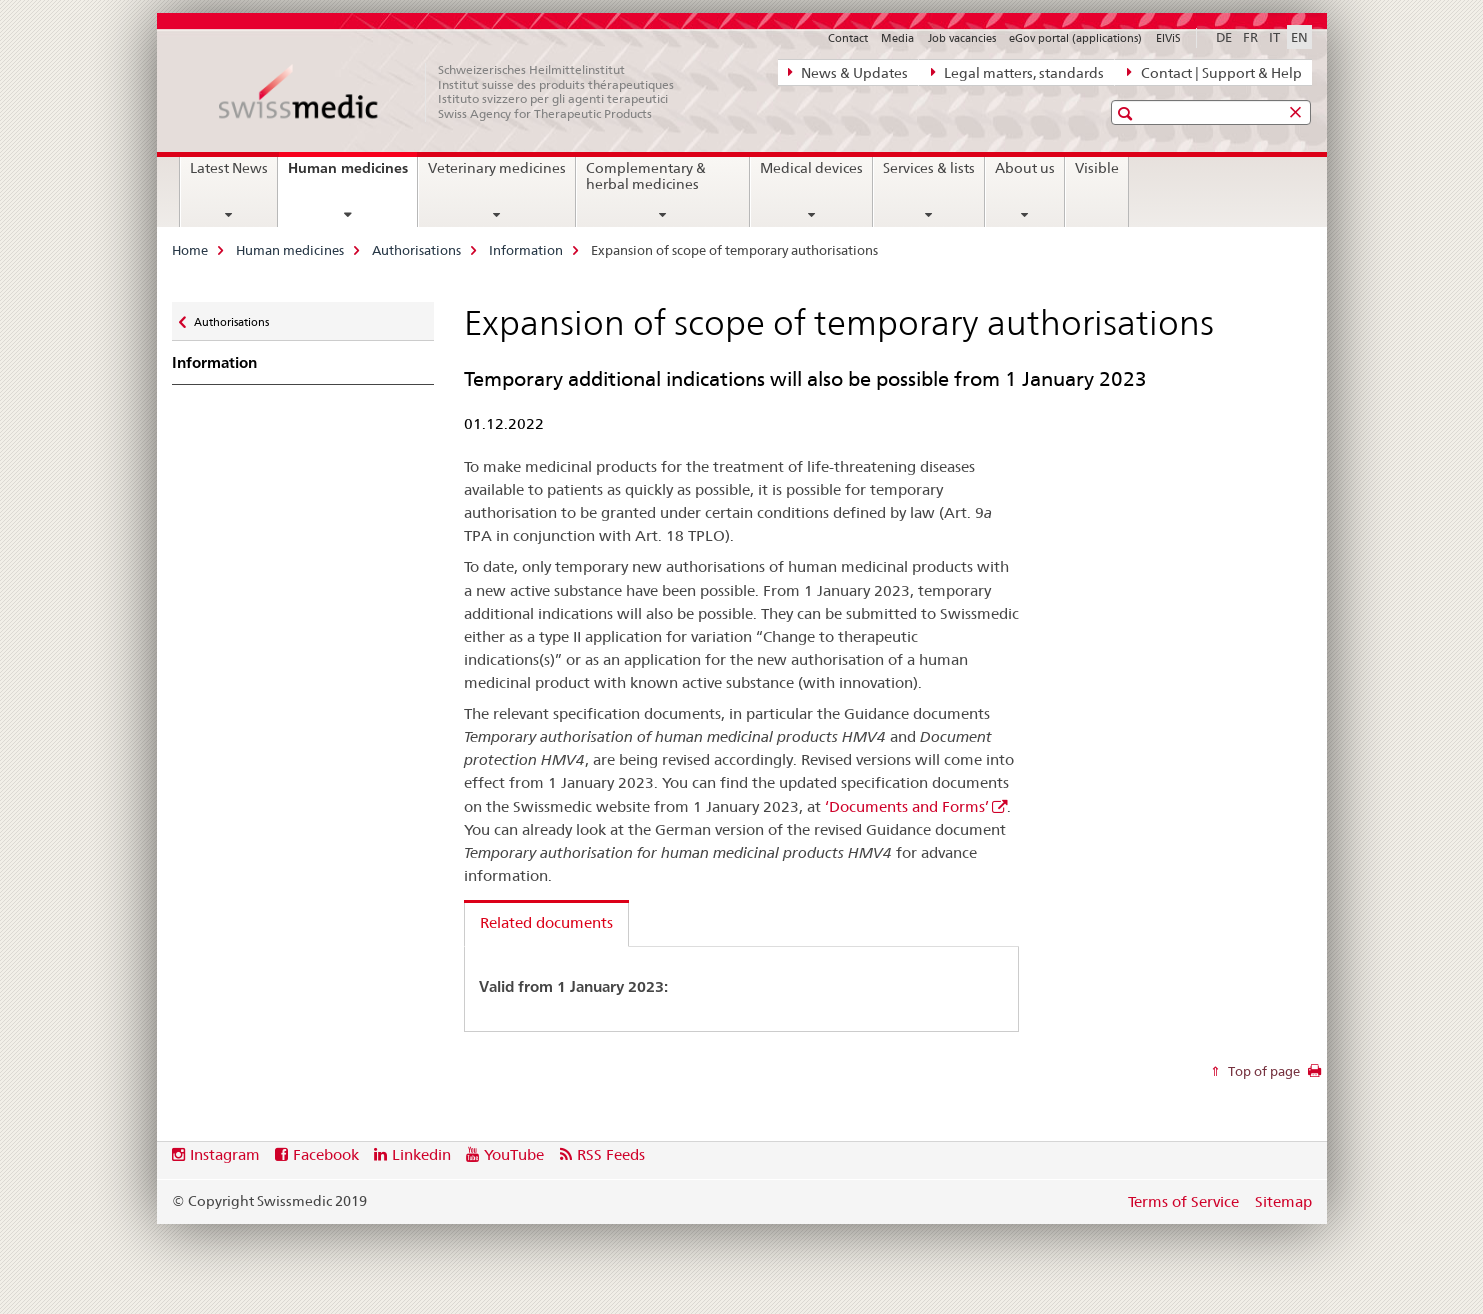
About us (1025, 168)
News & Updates (848, 72)
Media (897, 38)
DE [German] (1224, 37)
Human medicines (352, 175)
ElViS (1168, 38)
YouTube (514, 1154)
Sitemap (1283, 1201)
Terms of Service (1183, 1201)
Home (190, 250)
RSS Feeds (611, 1154)
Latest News (229, 168)
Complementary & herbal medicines (646, 176)
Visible (1097, 168)
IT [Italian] (1274, 37)
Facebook (326, 1154)
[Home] (457, 92)
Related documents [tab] (546, 922)
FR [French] (1250, 37)
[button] (1127, 113)
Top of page (1262, 1071)
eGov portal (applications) (1075, 38)
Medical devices (811, 168)
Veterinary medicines (497, 168)
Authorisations (416, 250)
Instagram (225, 1154)
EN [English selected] (1299, 37)
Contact (848, 38)
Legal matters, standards (1017, 72)
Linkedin (421, 1154)
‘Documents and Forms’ (907, 806)
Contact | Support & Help (1214, 72)
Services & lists (929, 168)
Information (526, 250)
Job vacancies (962, 38)
